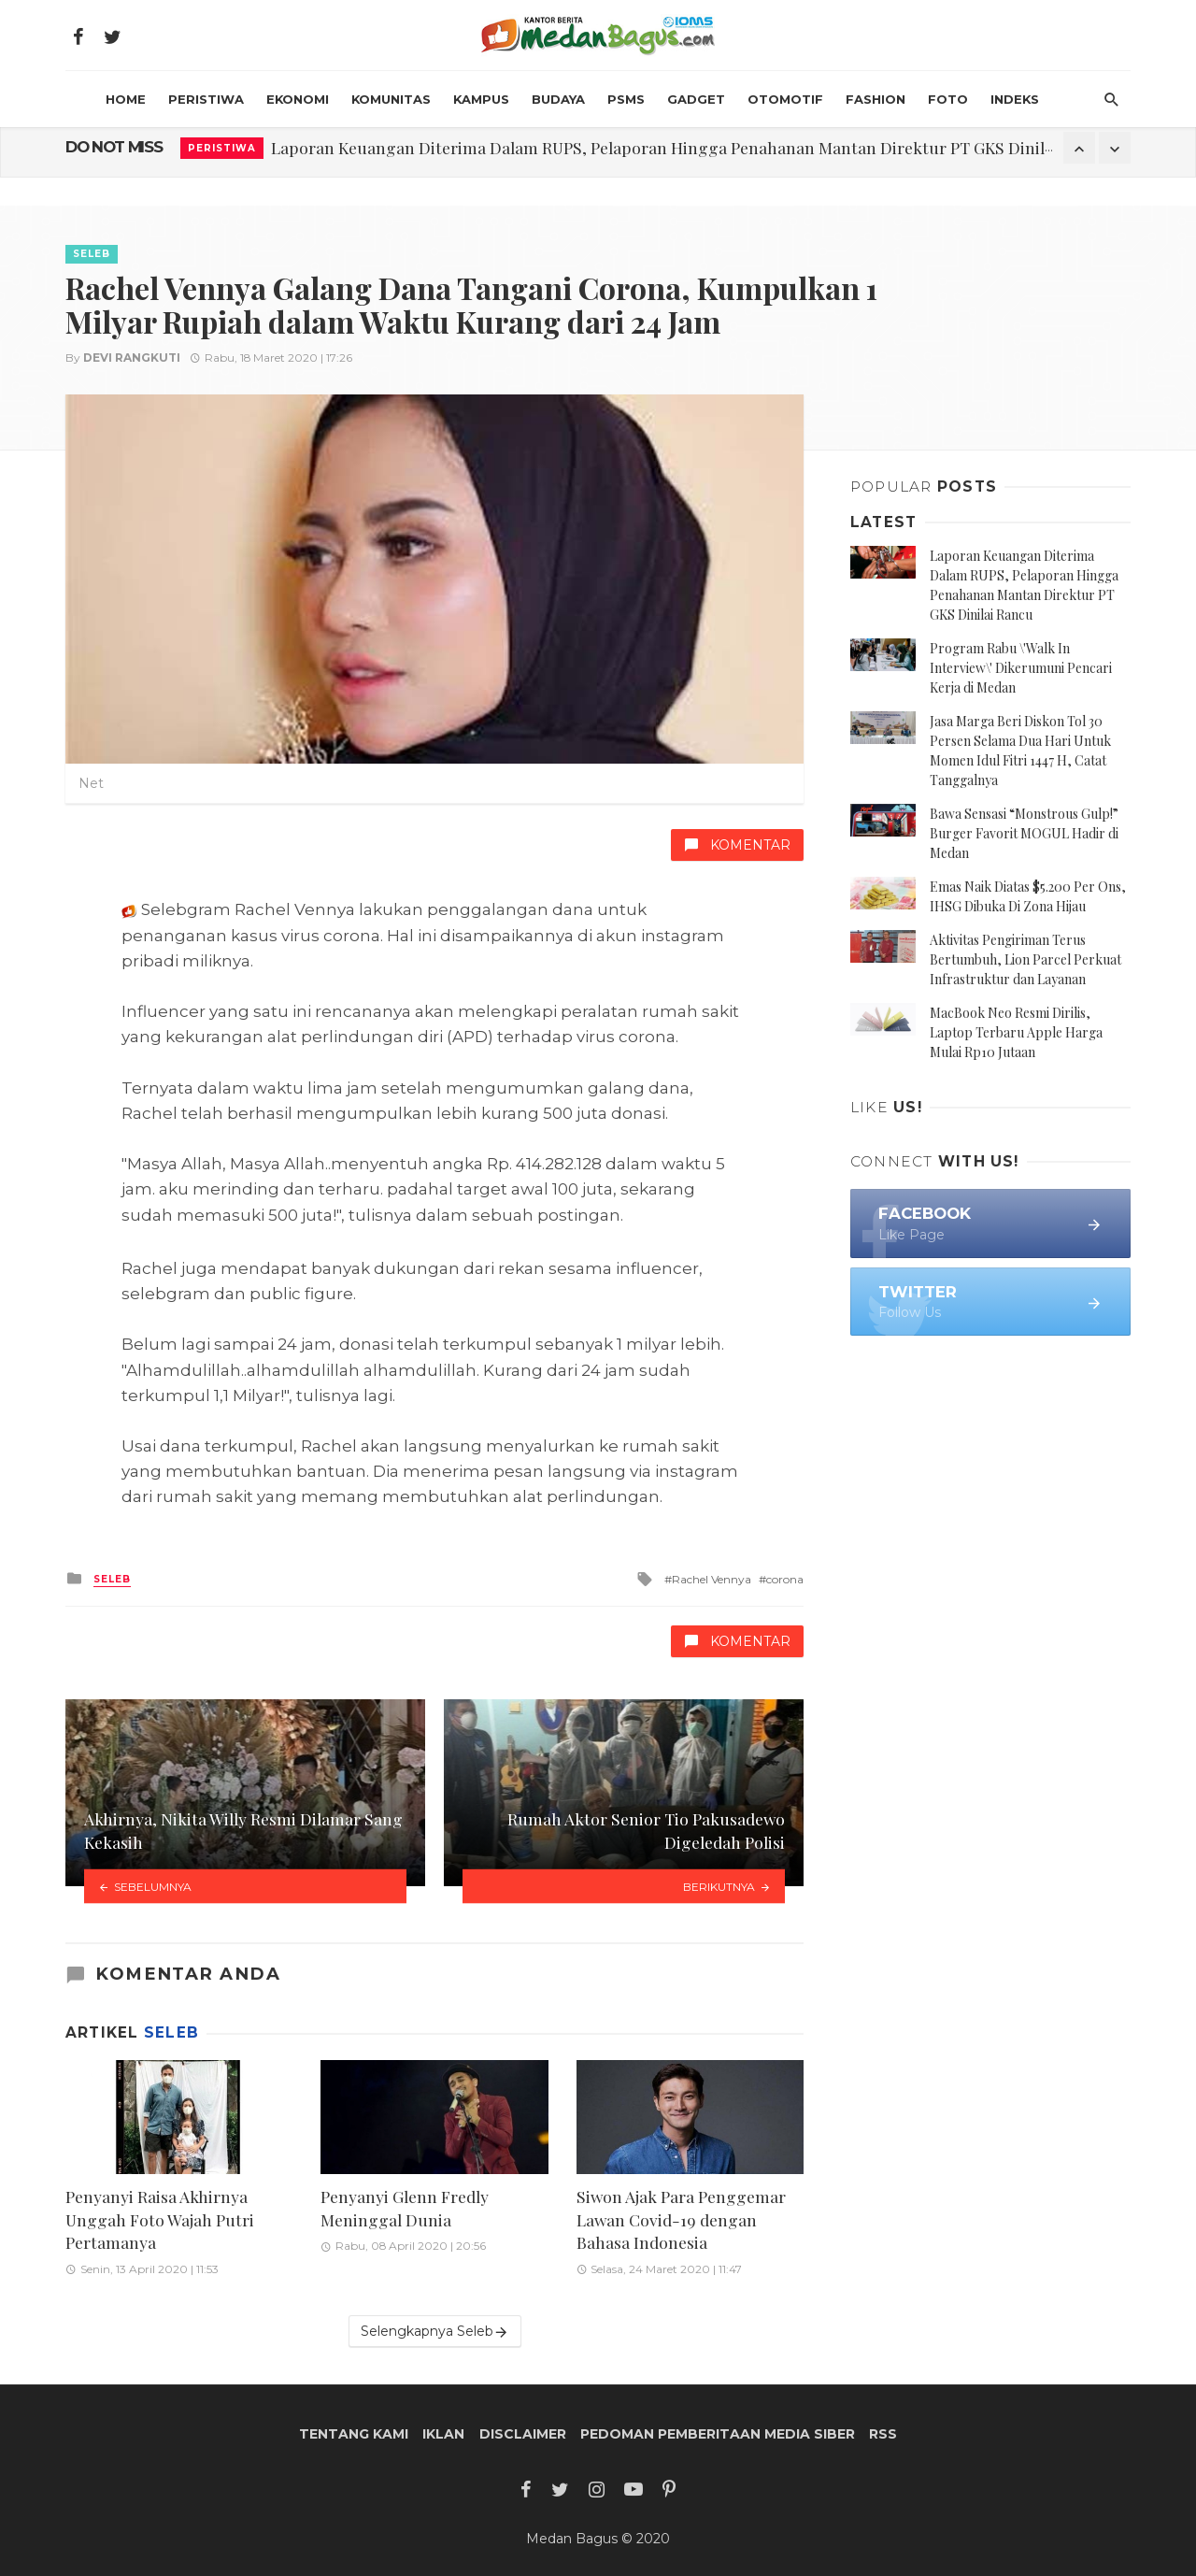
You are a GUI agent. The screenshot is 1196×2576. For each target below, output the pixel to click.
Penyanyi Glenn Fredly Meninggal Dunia (404, 2207)
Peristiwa (206, 99)
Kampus (481, 99)
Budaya (558, 99)
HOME (126, 99)
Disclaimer (522, 2434)
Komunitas (391, 99)
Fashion (875, 99)
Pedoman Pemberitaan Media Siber (717, 2434)
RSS (883, 2434)
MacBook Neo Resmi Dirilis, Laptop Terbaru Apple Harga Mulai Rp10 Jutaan (1016, 1032)
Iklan (443, 2434)
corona (785, 1579)
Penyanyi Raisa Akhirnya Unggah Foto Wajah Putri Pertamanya (159, 2219)
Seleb (91, 254)
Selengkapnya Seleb (435, 2331)
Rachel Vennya (711, 1579)
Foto (948, 99)
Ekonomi (297, 99)
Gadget (696, 99)
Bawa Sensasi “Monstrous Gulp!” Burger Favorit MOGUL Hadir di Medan (1024, 833)
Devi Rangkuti (131, 358)
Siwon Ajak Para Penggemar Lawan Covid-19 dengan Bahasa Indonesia (681, 2219)
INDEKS (1014, 99)
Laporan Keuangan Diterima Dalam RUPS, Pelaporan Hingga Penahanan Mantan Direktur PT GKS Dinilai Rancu (689, 147)
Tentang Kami (353, 2434)
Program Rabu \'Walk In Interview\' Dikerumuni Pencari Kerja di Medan (1021, 667)
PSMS (626, 99)
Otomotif (785, 99)
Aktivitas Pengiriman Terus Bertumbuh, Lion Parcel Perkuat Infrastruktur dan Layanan (1025, 959)
